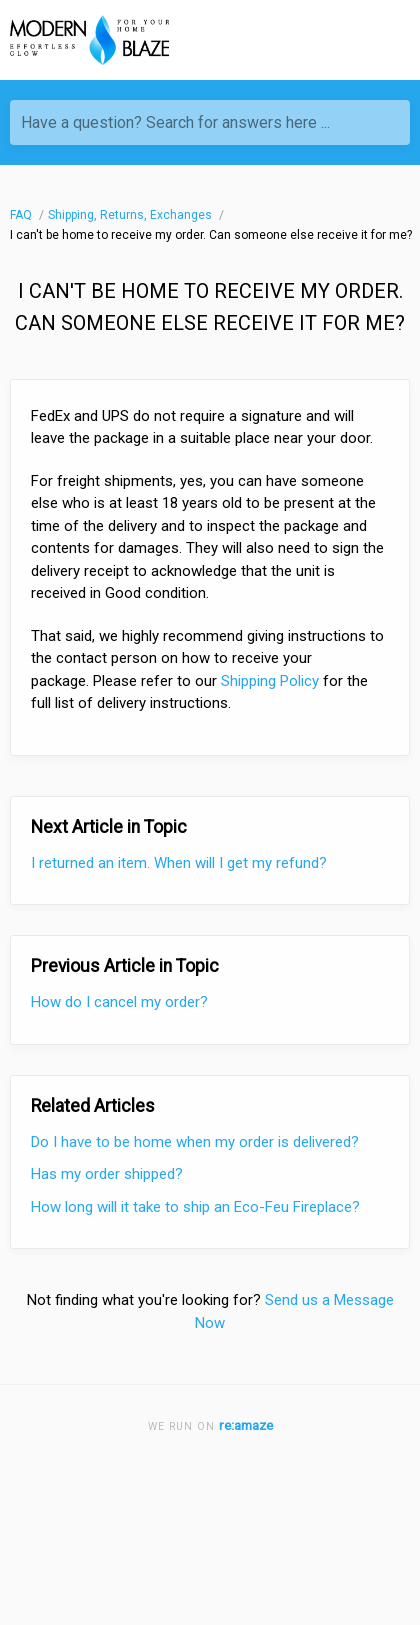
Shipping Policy (270, 681)
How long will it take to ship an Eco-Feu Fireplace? (195, 1207)
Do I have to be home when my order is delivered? (195, 1142)
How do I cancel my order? (119, 1002)
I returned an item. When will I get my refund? (179, 863)
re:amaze (246, 1425)
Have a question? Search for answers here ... (175, 122)
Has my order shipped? (107, 1174)
